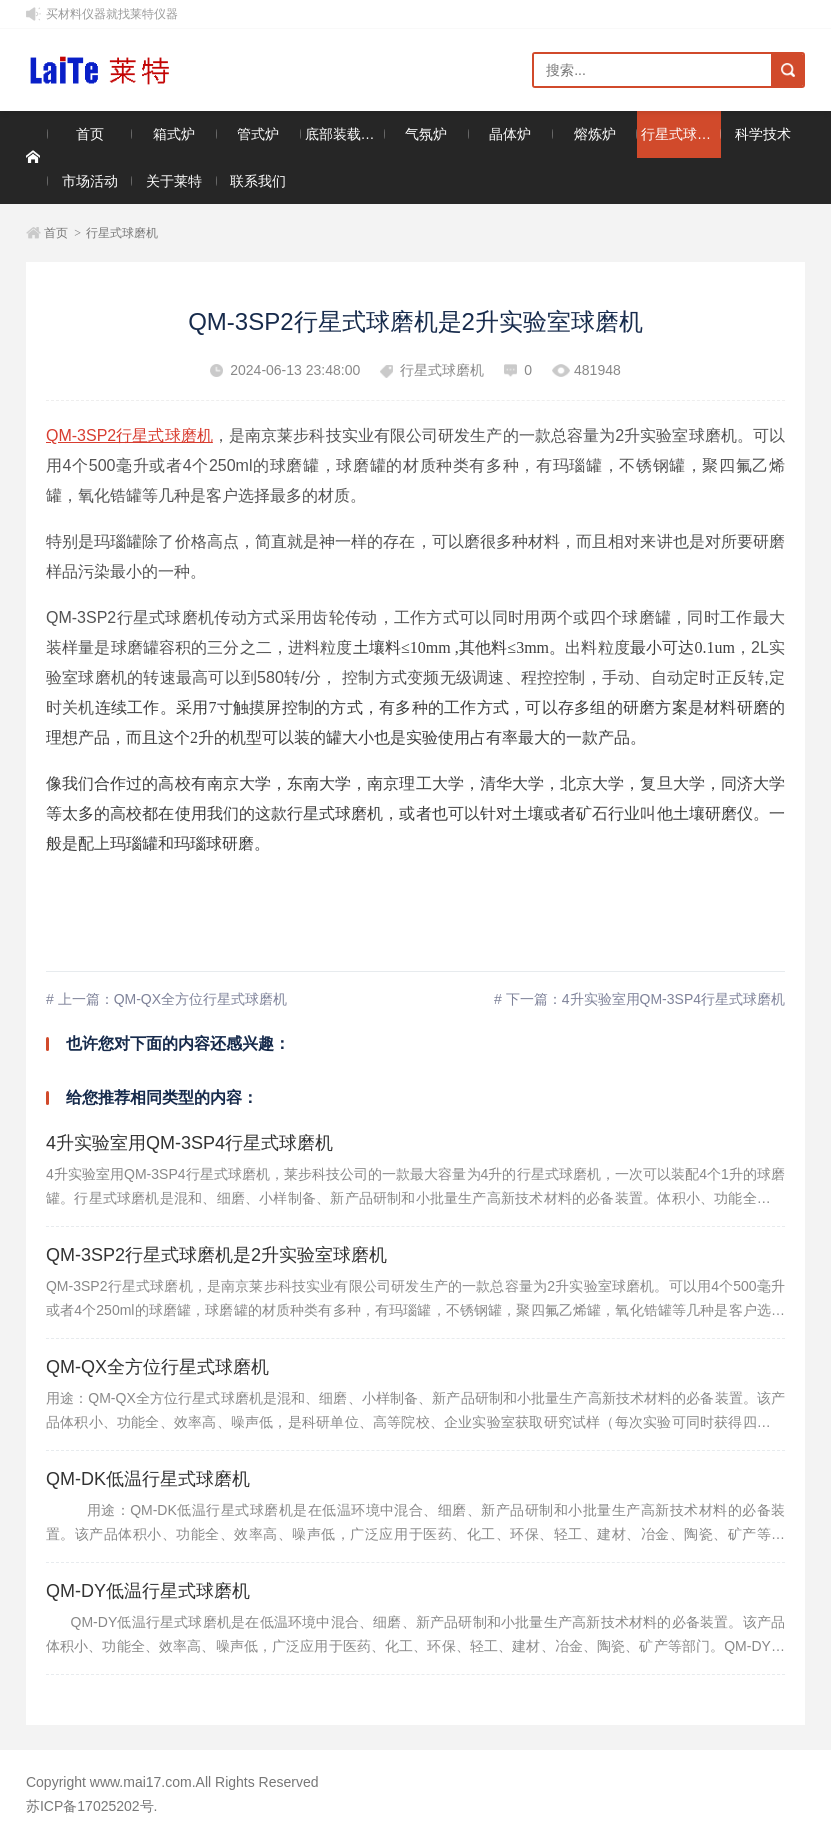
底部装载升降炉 (345, 134)
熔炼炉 (595, 134)
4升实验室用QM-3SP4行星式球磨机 (189, 1143)
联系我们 (258, 181)
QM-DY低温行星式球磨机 (148, 1591)
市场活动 (90, 181)
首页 (90, 134)
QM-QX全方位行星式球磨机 (157, 1367)
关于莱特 (174, 181)
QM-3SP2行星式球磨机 (129, 435)
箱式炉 (174, 134)
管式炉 (258, 134)
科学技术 (763, 134)
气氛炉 (426, 134)
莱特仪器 (113, 70)
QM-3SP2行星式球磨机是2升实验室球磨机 (216, 1255)
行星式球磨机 (681, 134)
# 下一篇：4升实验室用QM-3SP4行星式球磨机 (639, 999)
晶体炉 (510, 134)
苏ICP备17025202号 (90, 1806)
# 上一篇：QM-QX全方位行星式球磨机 (166, 999)
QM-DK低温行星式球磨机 (148, 1479)
